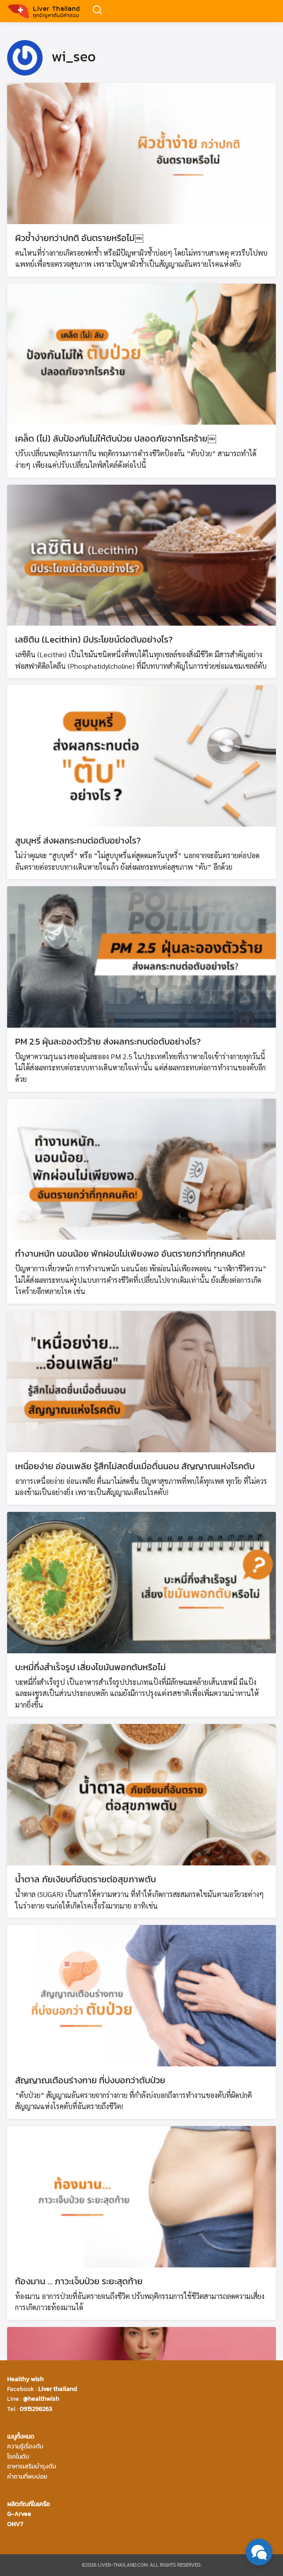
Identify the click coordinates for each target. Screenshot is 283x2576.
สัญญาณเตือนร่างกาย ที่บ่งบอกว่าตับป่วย (90, 2080)
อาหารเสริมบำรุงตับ (31, 2466)
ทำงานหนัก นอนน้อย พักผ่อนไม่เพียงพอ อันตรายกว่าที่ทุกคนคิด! (130, 1253)
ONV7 (15, 2524)
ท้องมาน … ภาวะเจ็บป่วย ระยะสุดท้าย (79, 2281)
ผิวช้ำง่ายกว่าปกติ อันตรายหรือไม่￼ (79, 238)
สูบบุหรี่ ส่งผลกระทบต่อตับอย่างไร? (78, 840)
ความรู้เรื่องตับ (25, 2446)
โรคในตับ (18, 2456)
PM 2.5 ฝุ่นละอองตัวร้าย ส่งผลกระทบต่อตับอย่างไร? (108, 1041)
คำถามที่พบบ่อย (27, 2476)
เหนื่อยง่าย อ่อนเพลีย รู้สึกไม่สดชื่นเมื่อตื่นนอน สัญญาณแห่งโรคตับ (135, 1466)
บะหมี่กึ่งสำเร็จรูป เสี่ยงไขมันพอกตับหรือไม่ (90, 1667)
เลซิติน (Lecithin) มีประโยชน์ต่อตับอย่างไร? (94, 639)
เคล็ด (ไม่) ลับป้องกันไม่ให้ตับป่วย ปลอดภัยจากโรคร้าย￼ (115, 438)
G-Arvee (19, 2514)
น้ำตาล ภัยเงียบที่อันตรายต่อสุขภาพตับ (85, 1879)
